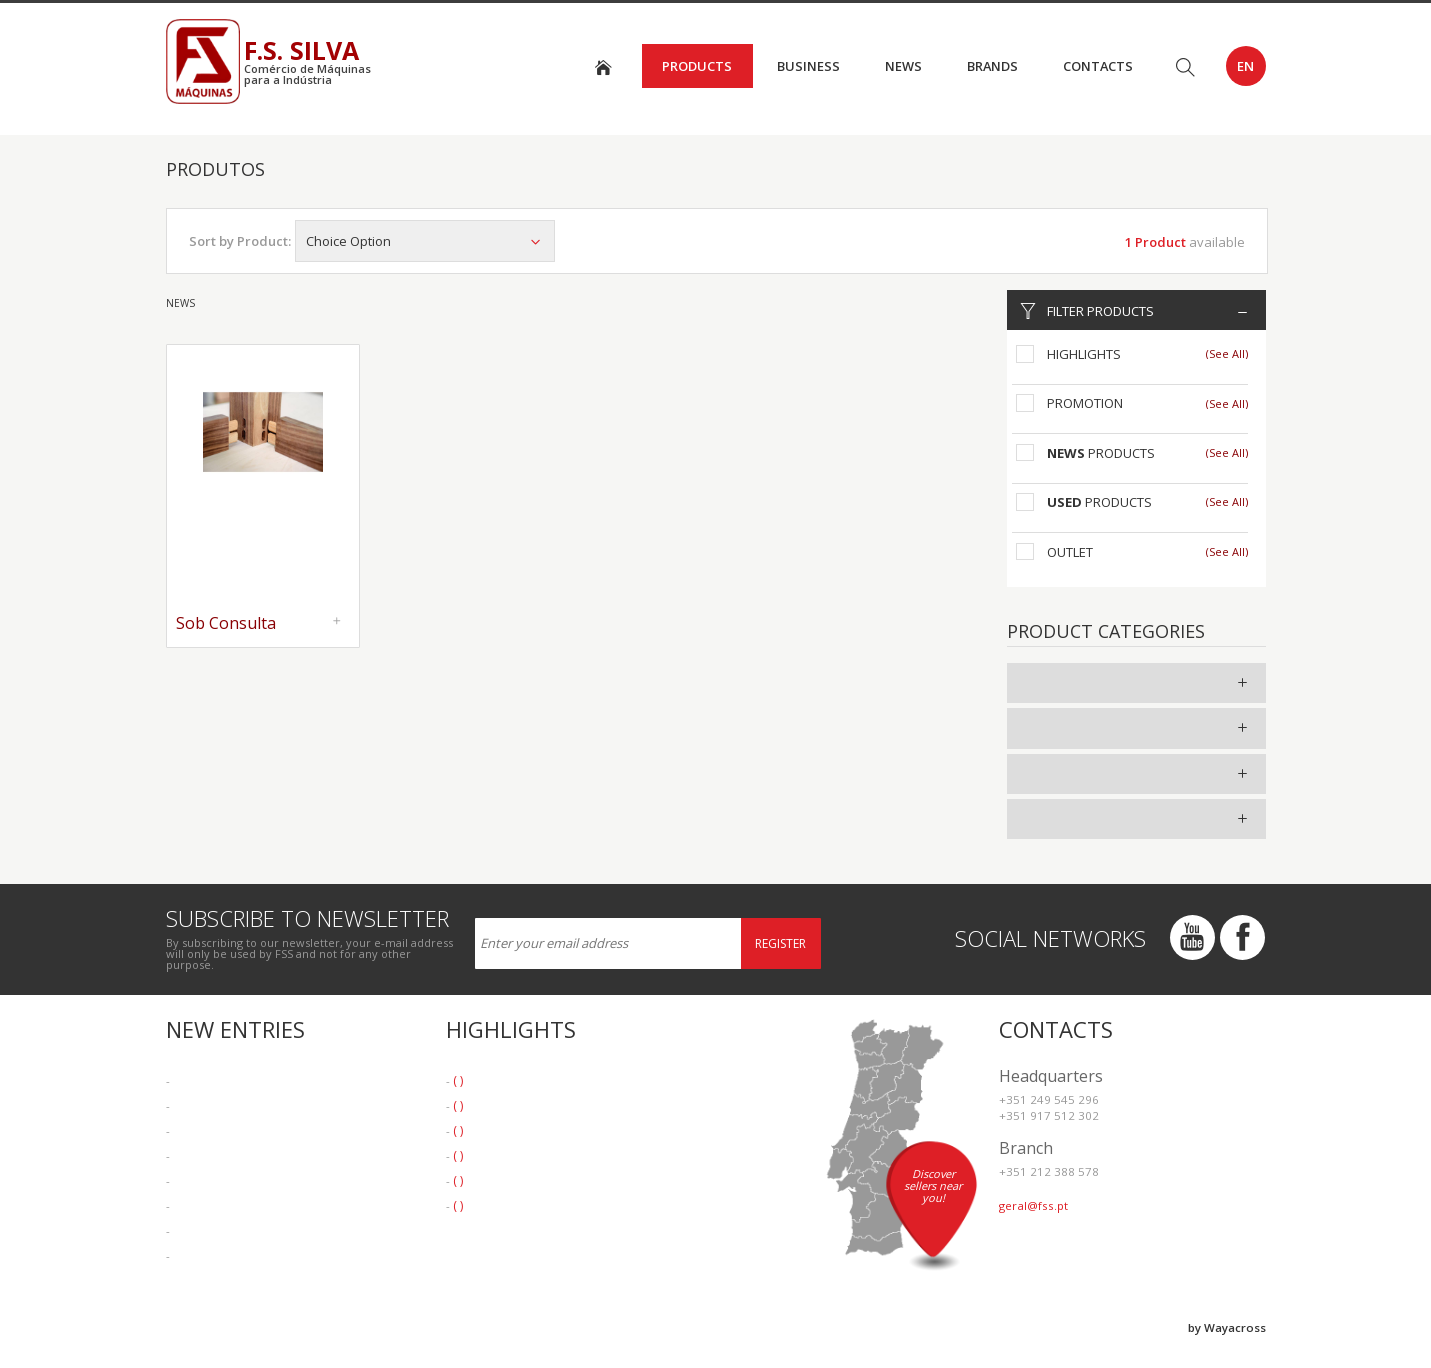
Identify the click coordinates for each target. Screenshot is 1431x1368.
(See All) (1227, 353)
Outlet (1070, 552)
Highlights (1084, 354)
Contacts (1098, 66)
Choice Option (425, 241)
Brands (992, 66)
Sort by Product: (240, 241)
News (903, 66)
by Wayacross (1227, 1327)
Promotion (1085, 403)
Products (697, 66)
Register (780, 943)
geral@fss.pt (1033, 1205)
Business (808, 66)
